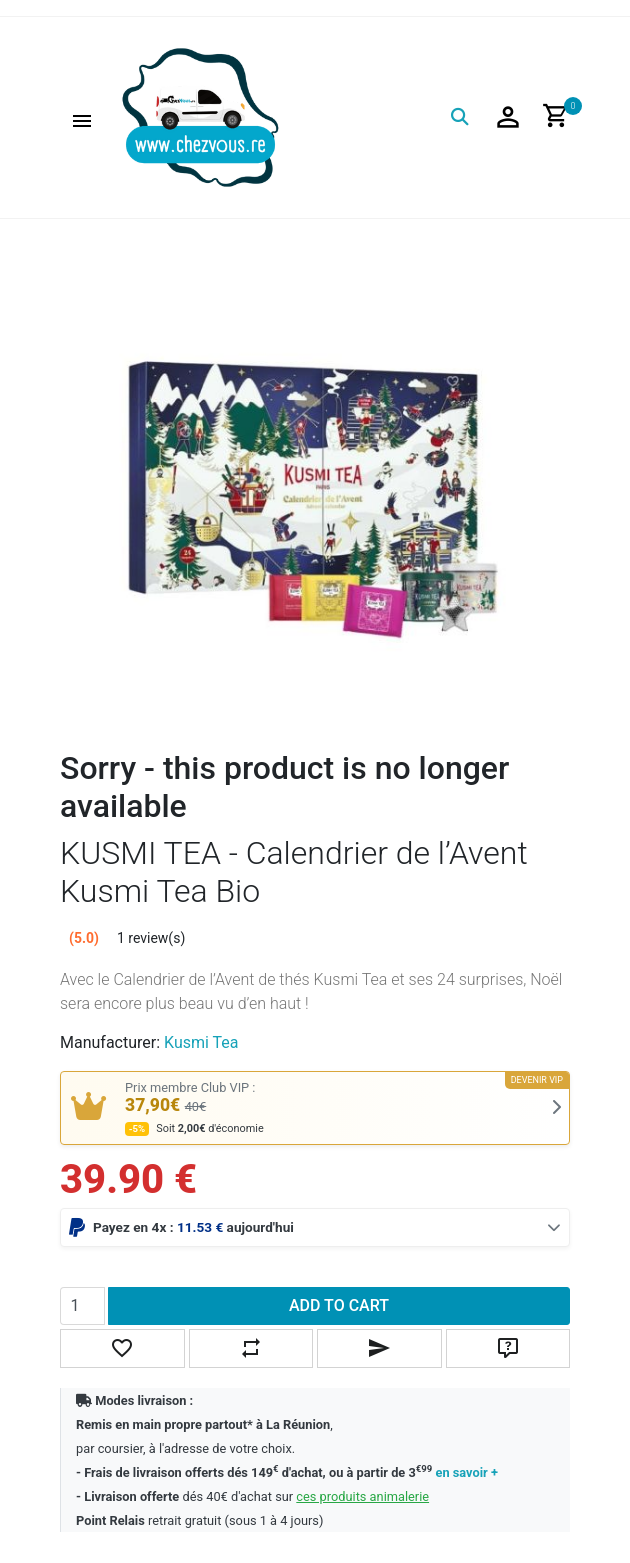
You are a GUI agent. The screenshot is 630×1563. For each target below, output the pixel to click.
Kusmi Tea (201, 1042)
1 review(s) (151, 938)
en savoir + (467, 1472)
